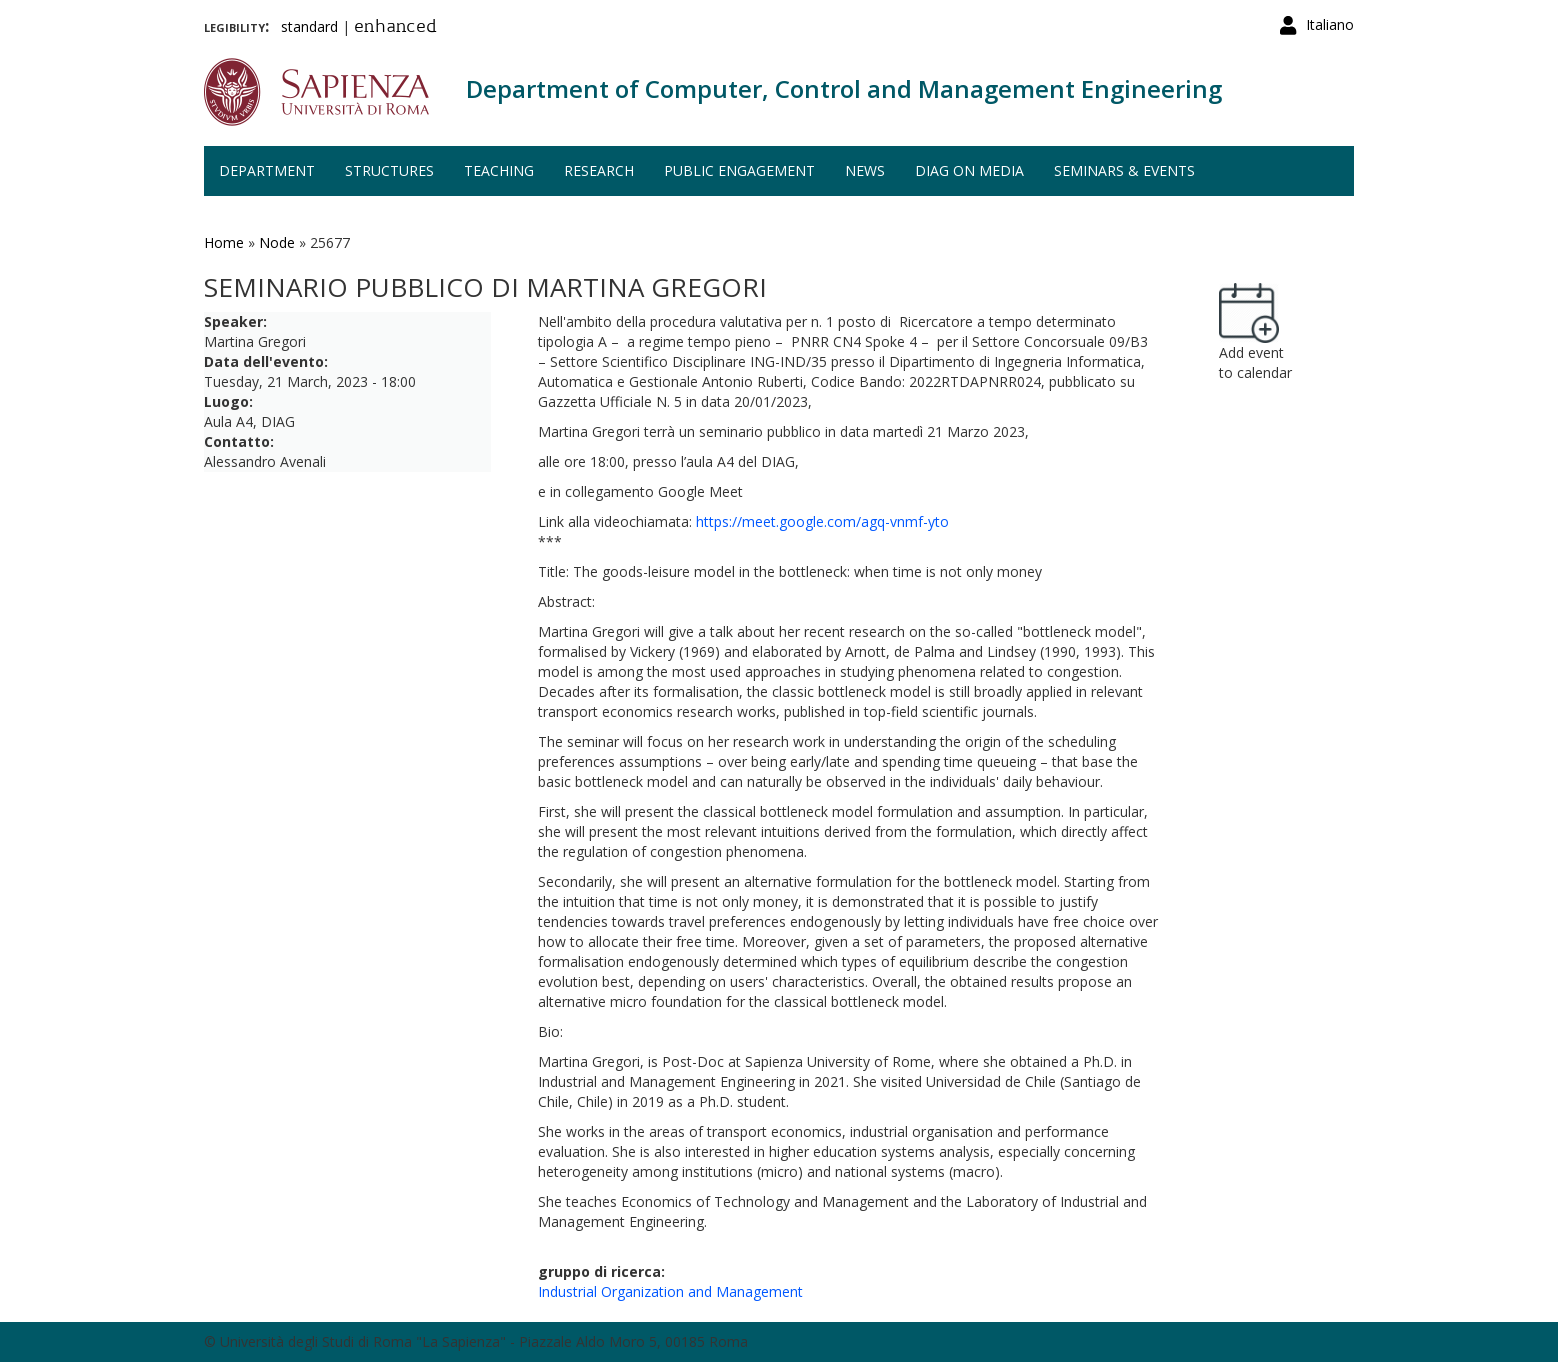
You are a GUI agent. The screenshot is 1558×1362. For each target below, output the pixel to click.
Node (277, 242)
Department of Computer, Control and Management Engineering (844, 88)
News (865, 170)
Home (224, 242)
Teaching (499, 170)
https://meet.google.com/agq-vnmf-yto (822, 521)
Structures (389, 170)
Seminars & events (1124, 170)
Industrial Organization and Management (670, 1291)
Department (267, 170)
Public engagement (739, 170)
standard (309, 26)
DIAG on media (969, 170)
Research (599, 170)
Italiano (1330, 24)
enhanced (395, 28)
